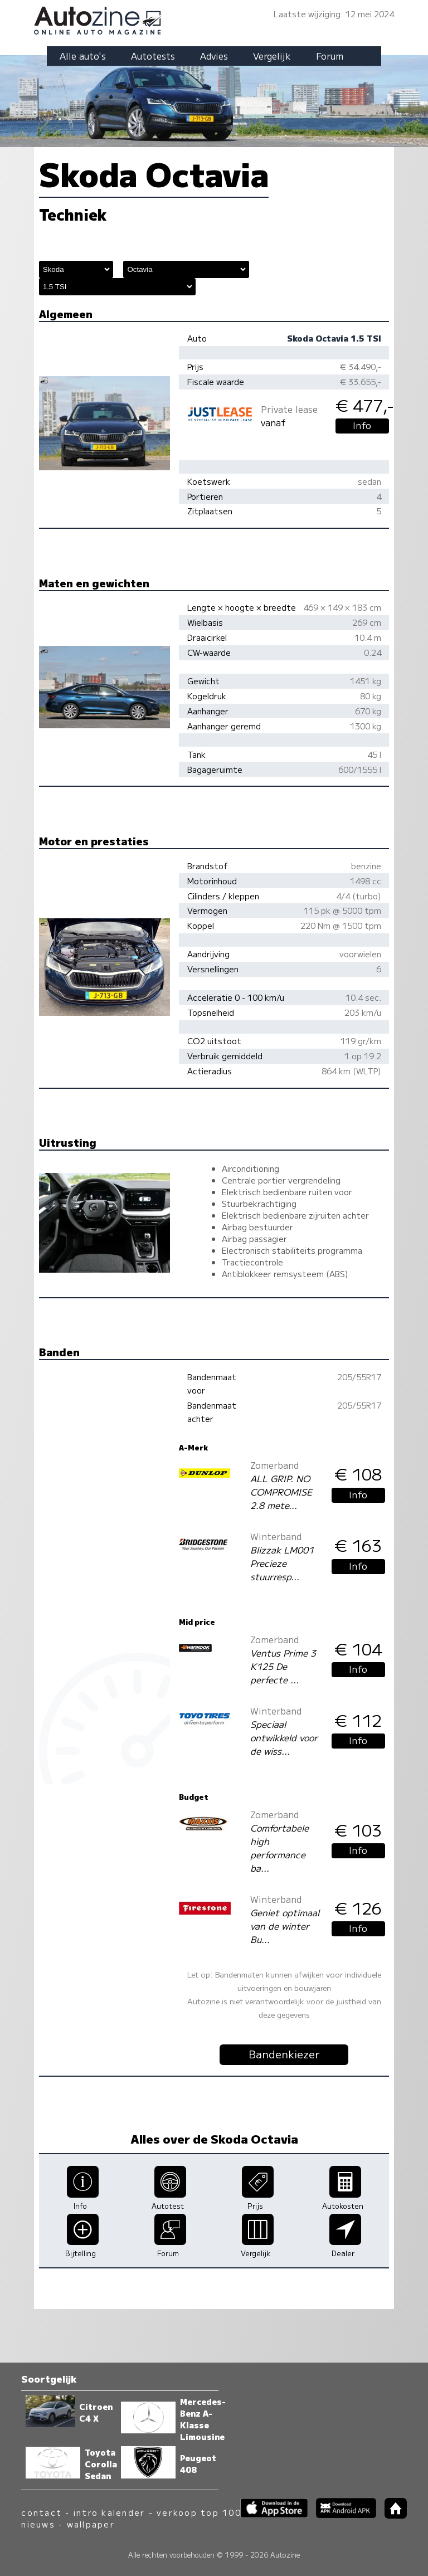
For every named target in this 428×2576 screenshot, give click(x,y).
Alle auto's (83, 55)
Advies (214, 55)
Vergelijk (272, 55)
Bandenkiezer (284, 2054)
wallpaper (91, 2524)
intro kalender (109, 2512)
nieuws (38, 2524)
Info (362, 425)
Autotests (153, 55)
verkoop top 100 (199, 2512)
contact (41, 2512)
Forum (329, 55)
